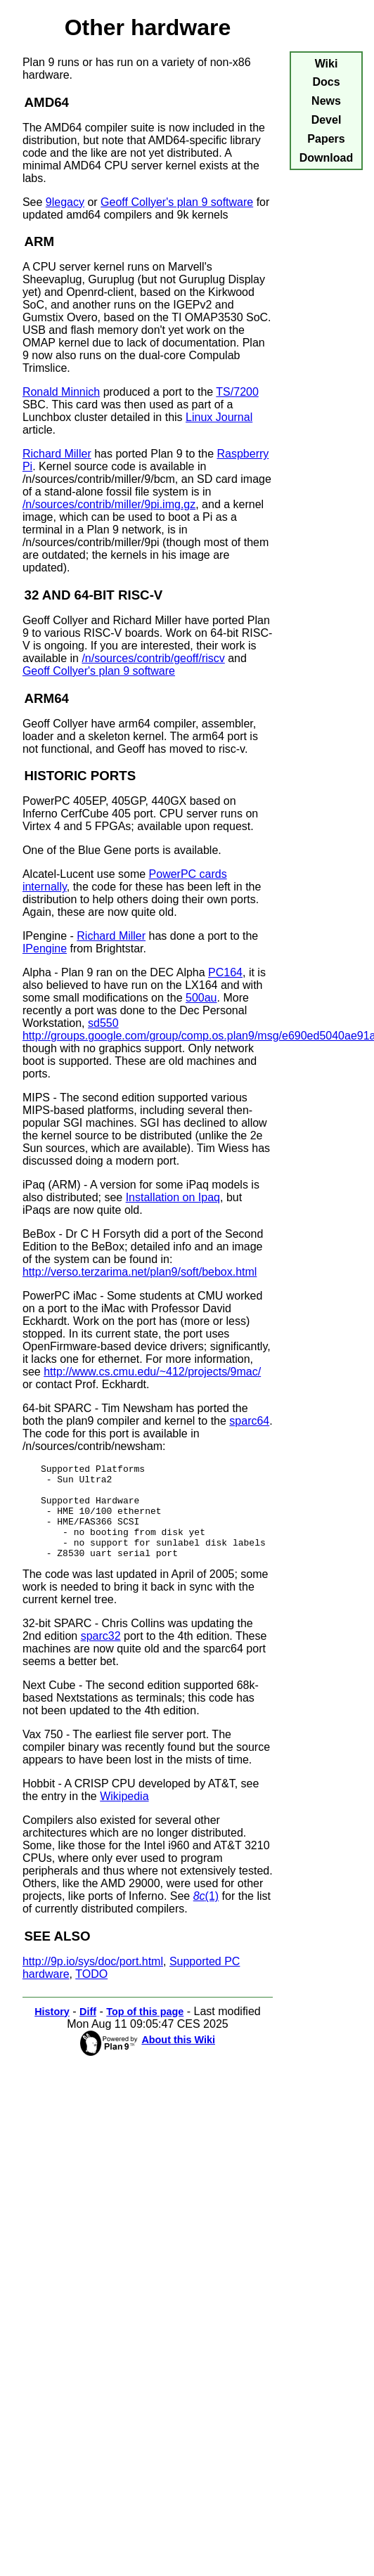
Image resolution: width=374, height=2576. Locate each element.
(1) (206, 1915)
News (326, 101)
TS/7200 (237, 392)
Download (326, 158)
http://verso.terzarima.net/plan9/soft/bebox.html (139, 1272)
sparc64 (249, 1421)
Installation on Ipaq (173, 1197)
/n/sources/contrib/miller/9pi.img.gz (108, 504)
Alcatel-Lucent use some (85, 874)
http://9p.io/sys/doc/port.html (92, 1980)
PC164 (225, 972)
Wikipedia (124, 1815)
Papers (325, 139)
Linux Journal (219, 417)
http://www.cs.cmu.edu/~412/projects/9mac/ (152, 1372)
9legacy (65, 202)
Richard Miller (56, 454)
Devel (326, 120)
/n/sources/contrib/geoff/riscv (153, 658)
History (52, 2030)
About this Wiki (178, 2058)
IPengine (44, 948)
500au (201, 998)
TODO (91, 1993)
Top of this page (144, 2030)
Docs (326, 82)
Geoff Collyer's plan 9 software (177, 202)
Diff (87, 2030)
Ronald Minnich (61, 392)
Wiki (326, 64)
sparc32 (101, 1655)
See (34, 202)
